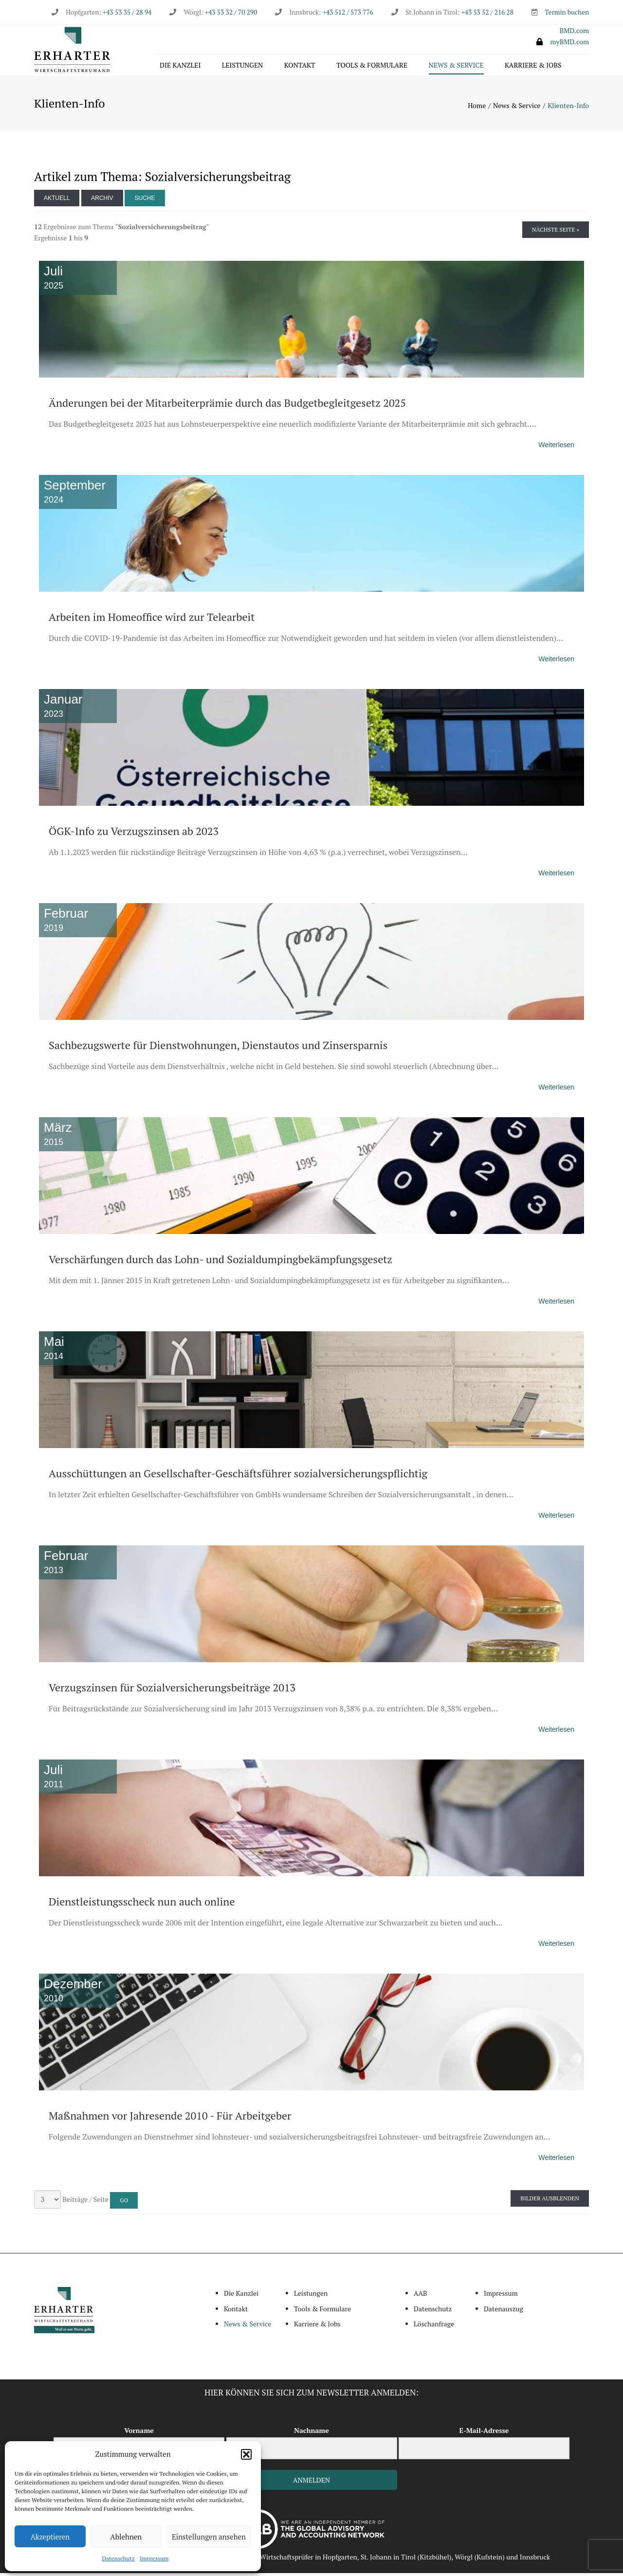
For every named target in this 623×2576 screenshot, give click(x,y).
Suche (144, 200)
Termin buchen (567, 12)
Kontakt (299, 66)
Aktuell (57, 200)
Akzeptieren (50, 2536)
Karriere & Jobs (533, 66)
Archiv (102, 200)
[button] (246, 2454)
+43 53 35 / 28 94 (126, 12)
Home (477, 107)
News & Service (456, 66)
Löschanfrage (434, 2326)
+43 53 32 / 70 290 (231, 12)
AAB (420, 2295)
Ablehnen (126, 2536)
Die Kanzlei (180, 66)
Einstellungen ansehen (209, 2536)
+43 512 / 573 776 (348, 12)
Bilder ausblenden (549, 2200)
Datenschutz (118, 2558)
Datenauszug (503, 2311)
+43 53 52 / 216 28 (487, 12)
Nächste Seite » (555, 232)
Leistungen (242, 66)
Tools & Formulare (371, 66)
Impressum (154, 2558)
